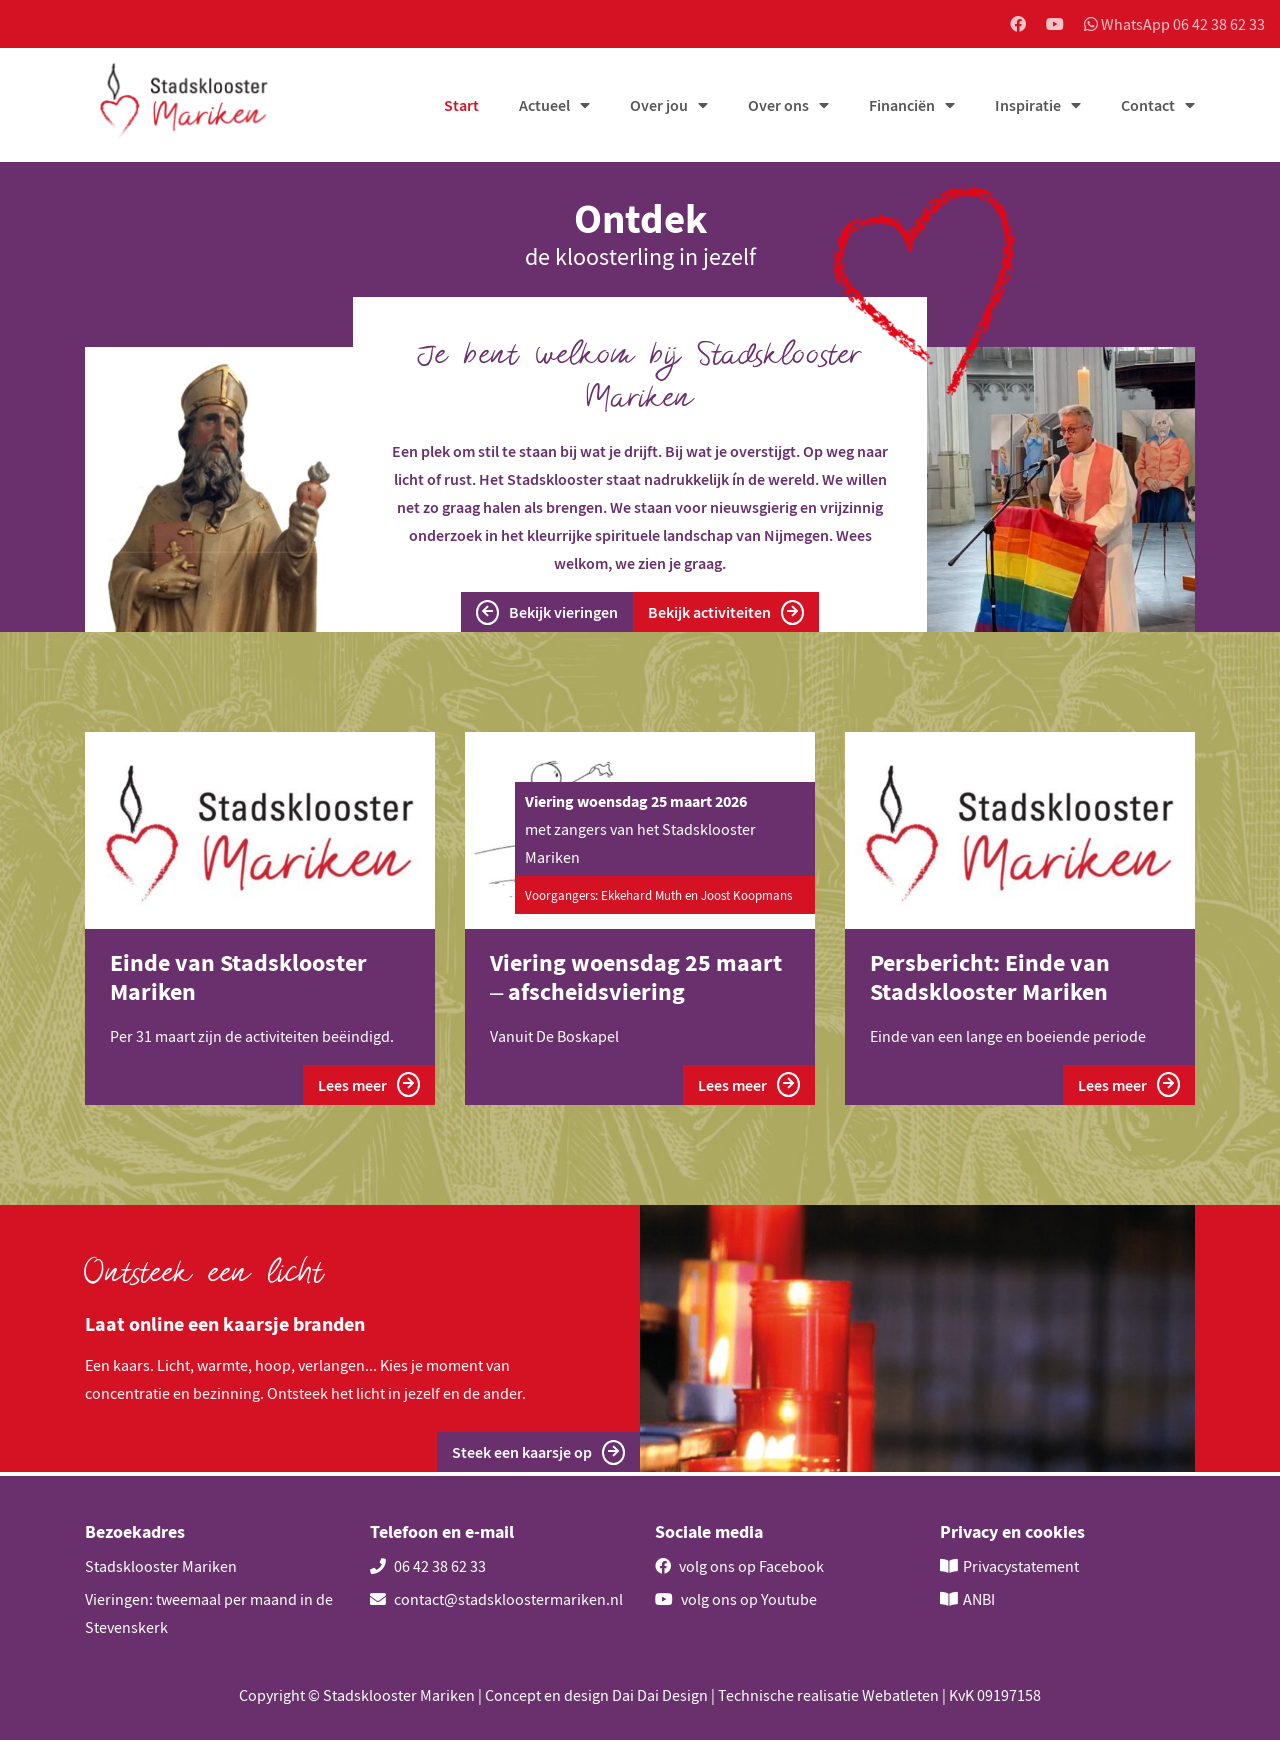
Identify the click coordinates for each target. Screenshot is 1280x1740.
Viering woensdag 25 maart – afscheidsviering (636, 979)
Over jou (659, 107)
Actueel (544, 107)
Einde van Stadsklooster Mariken (238, 979)
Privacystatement (1021, 1566)
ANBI (979, 1599)
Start (461, 107)
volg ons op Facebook (739, 1566)
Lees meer (369, 1086)
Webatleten (900, 1695)
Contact (1148, 107)
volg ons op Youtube (736, 1599)
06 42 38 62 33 (428, 1566)
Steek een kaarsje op (538, 1455)
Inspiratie (1028, 107)
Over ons (778, 107)
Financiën (902, 107)
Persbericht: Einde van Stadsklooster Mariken (990, 979)
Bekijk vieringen (547, 614)
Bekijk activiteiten (726, 614)
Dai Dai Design (660, 1695)
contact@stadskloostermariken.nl (496, 1599)
